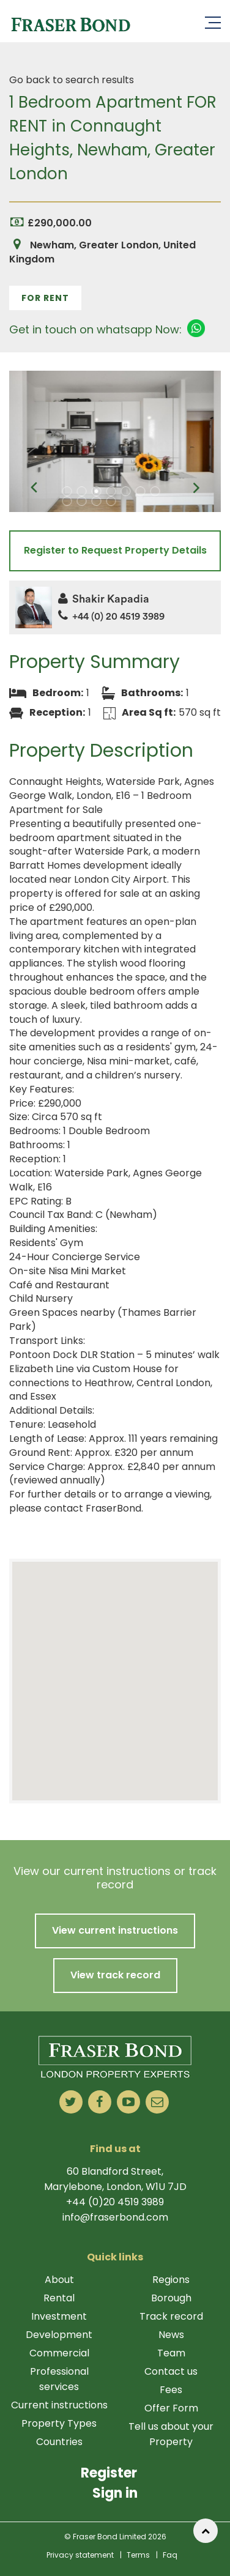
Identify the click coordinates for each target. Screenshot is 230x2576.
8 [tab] (67, 501)
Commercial (59, 2353)
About (59, 2280)
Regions (171, 2280)
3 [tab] (97, 491)
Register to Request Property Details (115, 550)
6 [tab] (141, 491)
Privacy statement (80, 2555)
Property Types (59, 2423)
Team (171, 2353)
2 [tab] (82, 491)
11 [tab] (111, 501)
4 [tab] (111, 491)
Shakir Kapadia (103, 598)
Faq (170, 2555)
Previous (33, 487)
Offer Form (171, 2408)
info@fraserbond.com (115, 2217)
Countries (59, 2442)
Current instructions (59, 2405)
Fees (171, 2390)
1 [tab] (67, 491)
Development (59, 2335)
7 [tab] (155, 491)
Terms (138, 2555)
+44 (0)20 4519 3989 (115, 2202)
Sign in (115, 2493)
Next (196, 487)
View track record (115, 1975)
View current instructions (115, 1930)
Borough (171, 2298)
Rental (59, 2298)
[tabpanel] (115, 441)
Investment (59, 2316)
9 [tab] (82, 501)
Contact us (171, 2371)
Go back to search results (71, 80)
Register (109, 2472)
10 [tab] (97, 501)
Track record (171, 2316)
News (171, 2335)
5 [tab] (126, 491)
